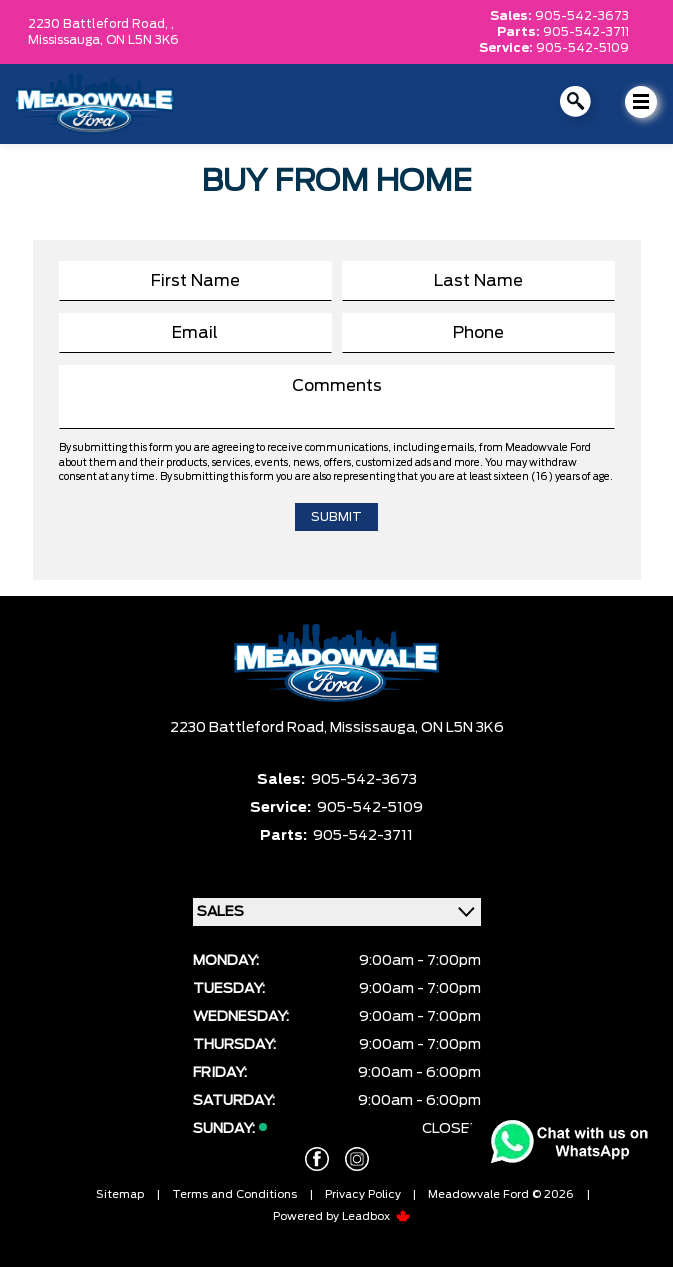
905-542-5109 (582, 48)
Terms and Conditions (234, 1194)
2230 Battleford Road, (250, 728)
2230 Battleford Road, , (101, 24)
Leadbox (376, 1216)
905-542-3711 (586, 32)
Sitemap (120, 1194)
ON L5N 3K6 (142, 40)
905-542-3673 (582, 16)
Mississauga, (67, 40)
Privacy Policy (363, 1194)
